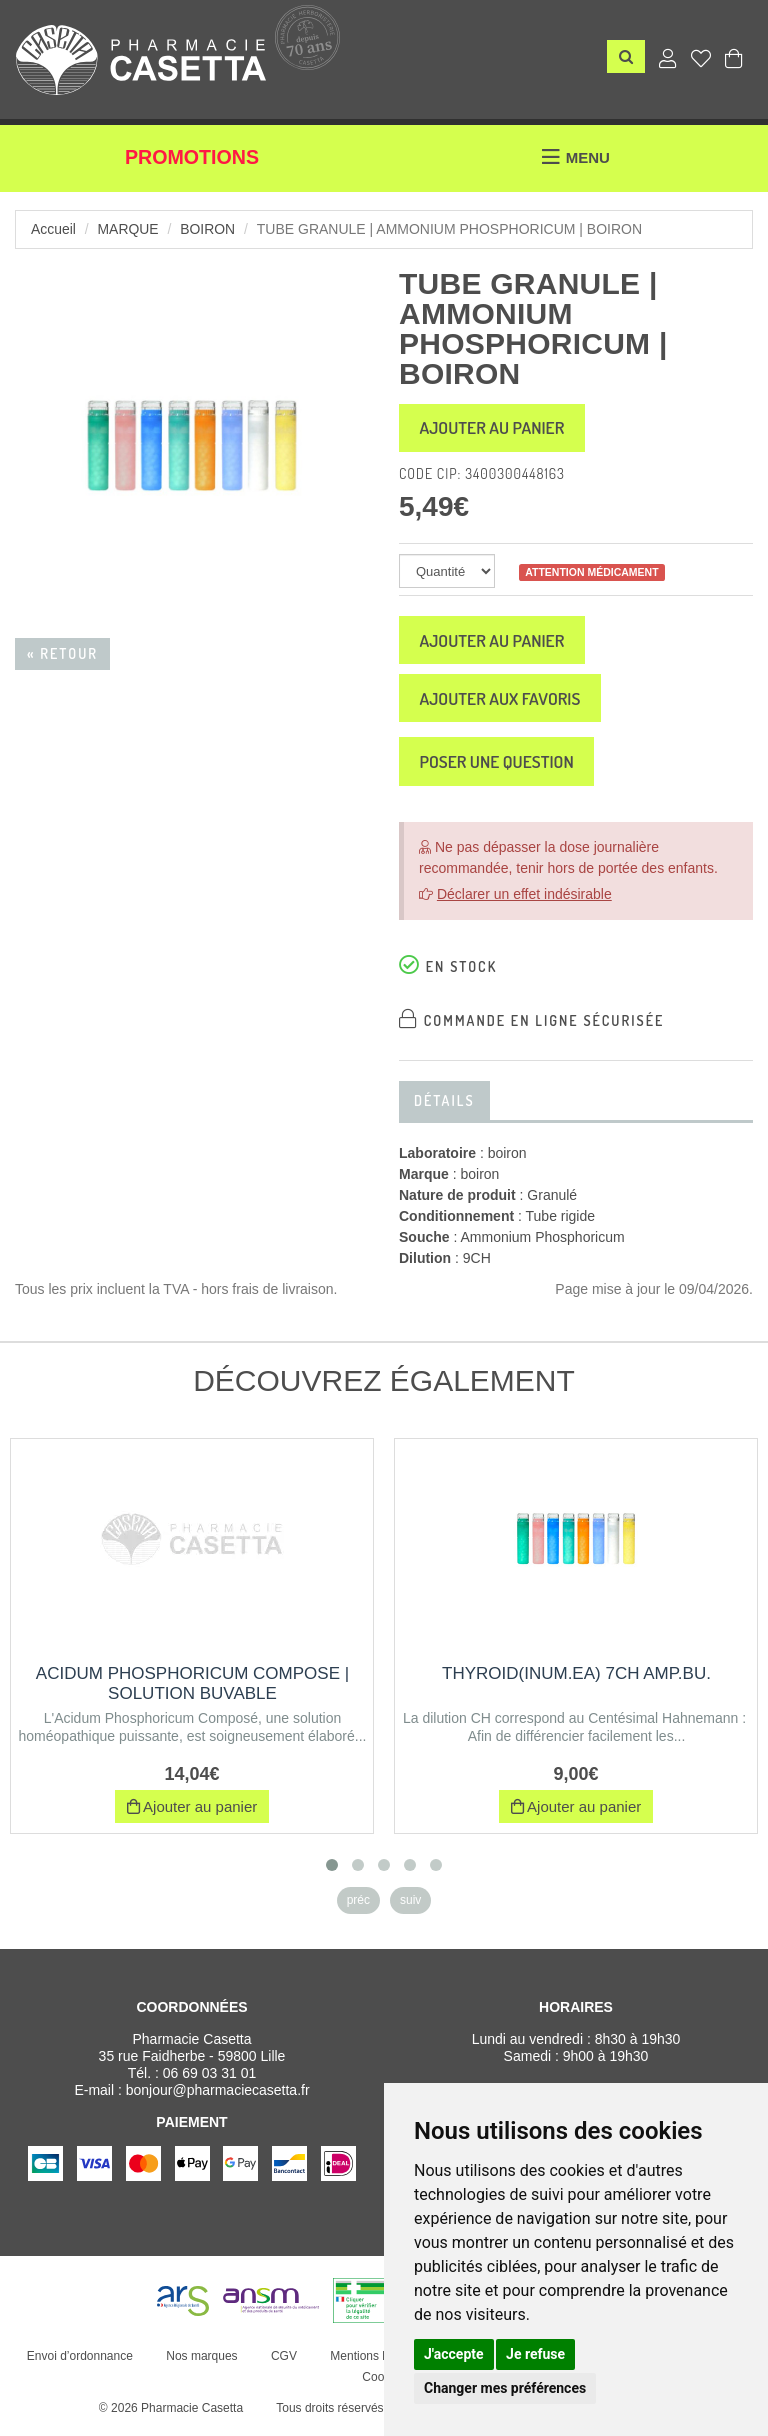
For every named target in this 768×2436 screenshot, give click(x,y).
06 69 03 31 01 (209, 2080)
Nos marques (201, 2363)
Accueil (53, 229)
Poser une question (501, 768)
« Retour (62, 653)
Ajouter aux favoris (504, 703)
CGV (283, 2363)
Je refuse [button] (535, 2354)
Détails (444, 1107)
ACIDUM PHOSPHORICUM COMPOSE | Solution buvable (192, 1690)
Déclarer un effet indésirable (524, 901)
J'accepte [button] (454, 2354)
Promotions (192, 158)
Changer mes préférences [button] (505, 2388)
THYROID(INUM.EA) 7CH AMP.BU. (576, 1680)
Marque (128, 229)
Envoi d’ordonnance (79, 2363)
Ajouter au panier (496, 429)
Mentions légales (375, 2363)
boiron (208, 229)
